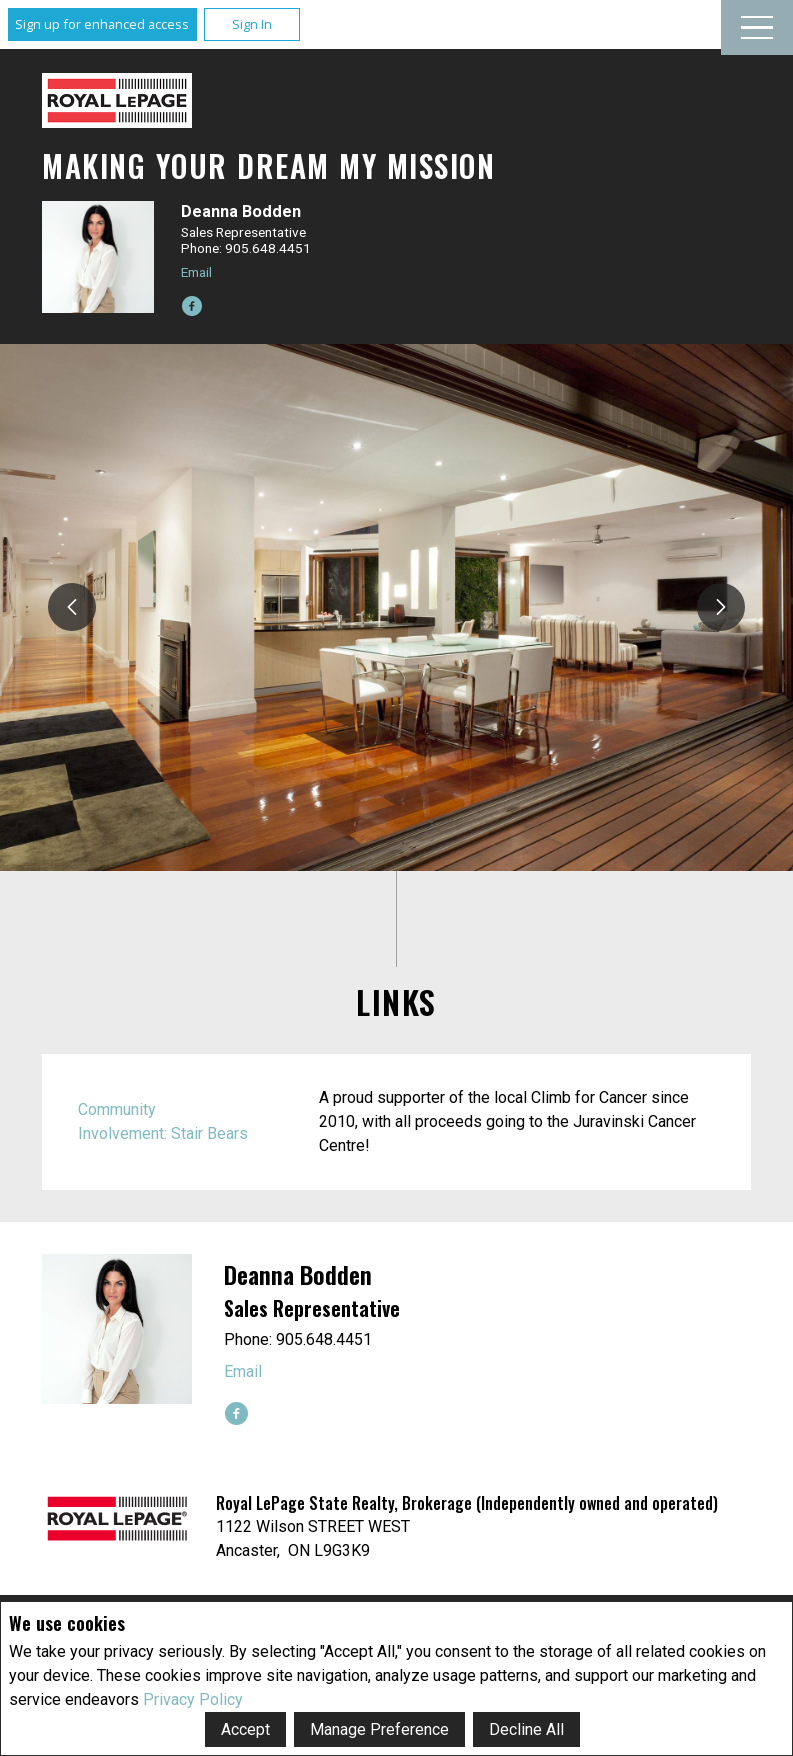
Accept (245, 1729)
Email (196, 272)
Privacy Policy (193, 1699)
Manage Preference (379, 1729)
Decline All (526, 1729)
